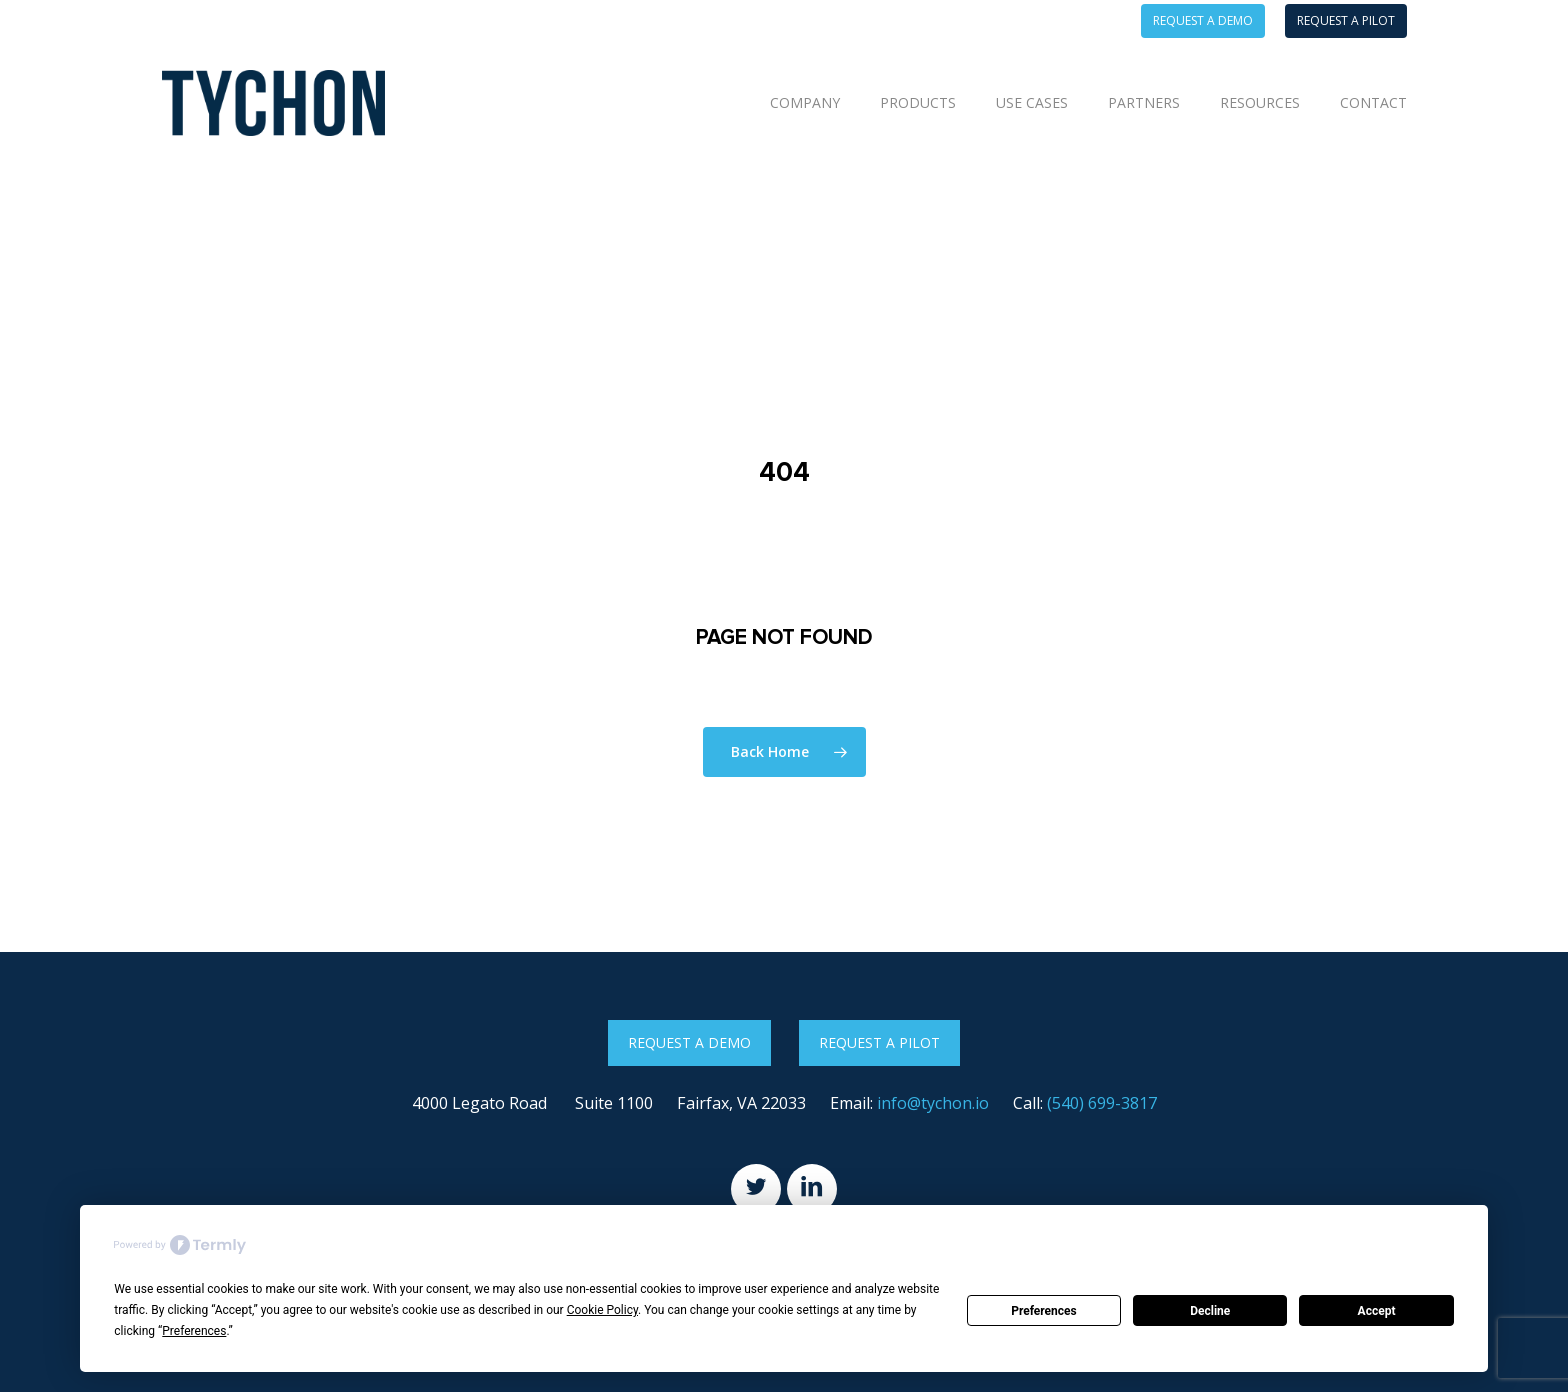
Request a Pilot (879, 1042)
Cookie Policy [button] (602, 1310)
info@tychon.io (933, 1103)
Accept (1377, 1311)
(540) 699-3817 (1102, 1103)
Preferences (1044, 1311)
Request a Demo (689, 1042)
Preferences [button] (194, 1331)
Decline (1210, 1311)
